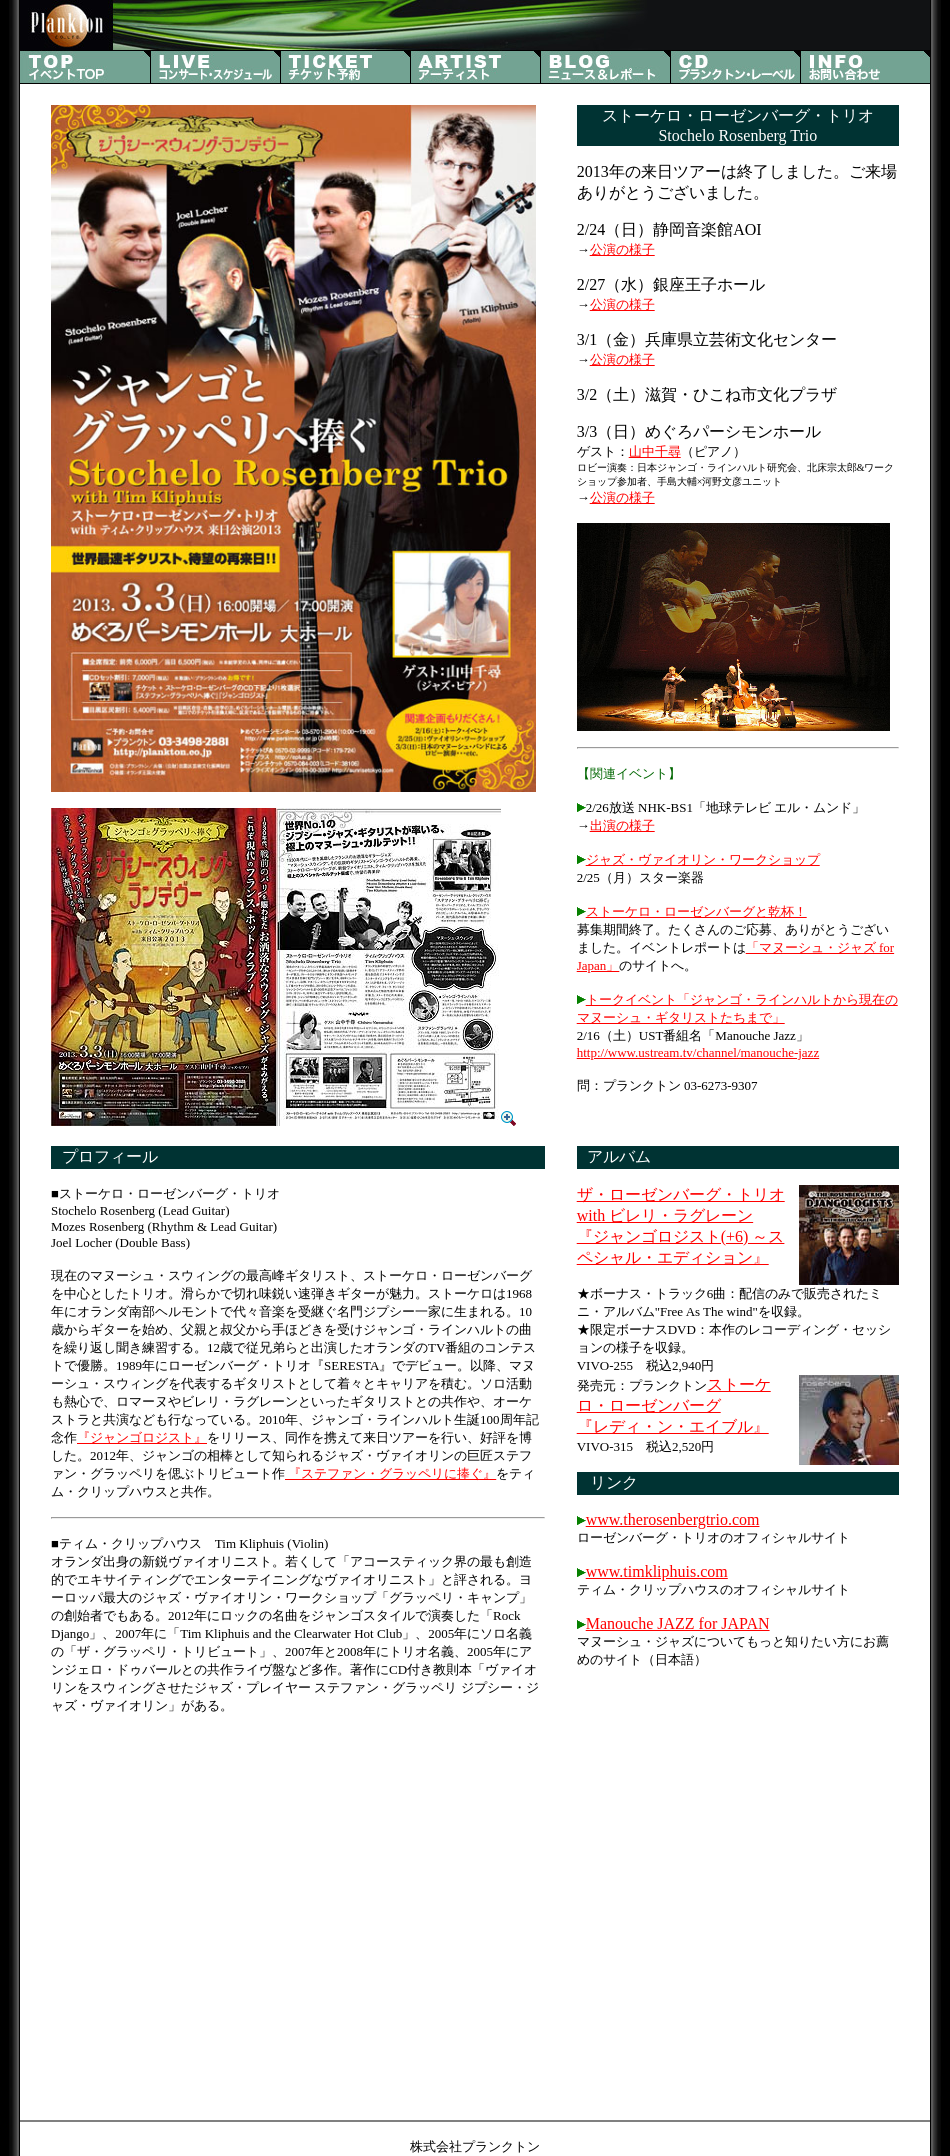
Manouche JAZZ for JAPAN (678, 1623)
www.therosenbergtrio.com (673, 1519)
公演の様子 (622, 249)
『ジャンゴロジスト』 (142, 1437)
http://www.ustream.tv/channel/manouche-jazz (698, 1052)
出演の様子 (622, 825)
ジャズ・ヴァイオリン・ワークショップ (703, 859)
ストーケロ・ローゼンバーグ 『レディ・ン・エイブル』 (674, 1405)
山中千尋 (655, 451)
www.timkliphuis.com (657, 1571)
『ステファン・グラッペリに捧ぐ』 (390, 1473)
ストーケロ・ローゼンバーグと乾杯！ (696, 911)
